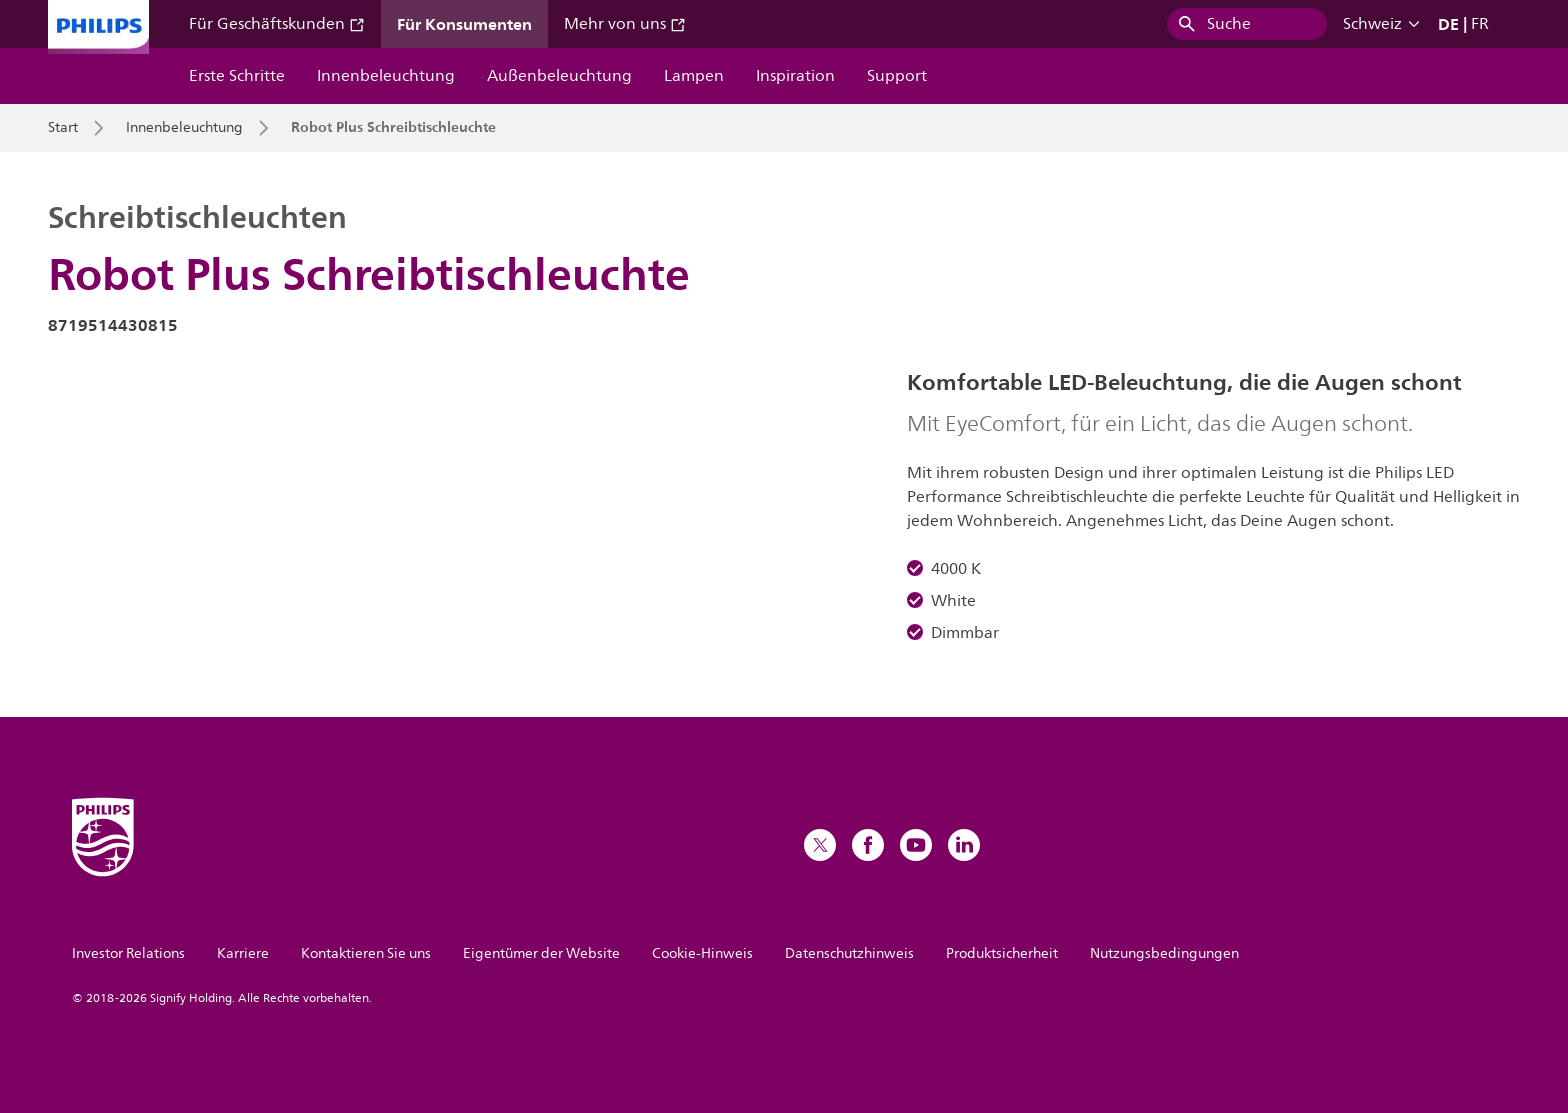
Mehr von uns (625, 24)
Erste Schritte (237, 76)
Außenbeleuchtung (559, 76)
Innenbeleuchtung (386, 76)
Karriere (243, 953)
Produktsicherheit (1002, 953)
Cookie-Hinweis (702, 953)
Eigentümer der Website (541, 953)
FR (1480, 24)
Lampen (694, 76)
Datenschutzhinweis (849, 953)
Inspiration (795, 76)
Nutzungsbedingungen (1164, 953)
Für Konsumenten (464, 24)
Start (63, 128)
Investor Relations (128, 953)
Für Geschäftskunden (277, 24)
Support (897, 76)
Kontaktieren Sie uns (366, 953)
